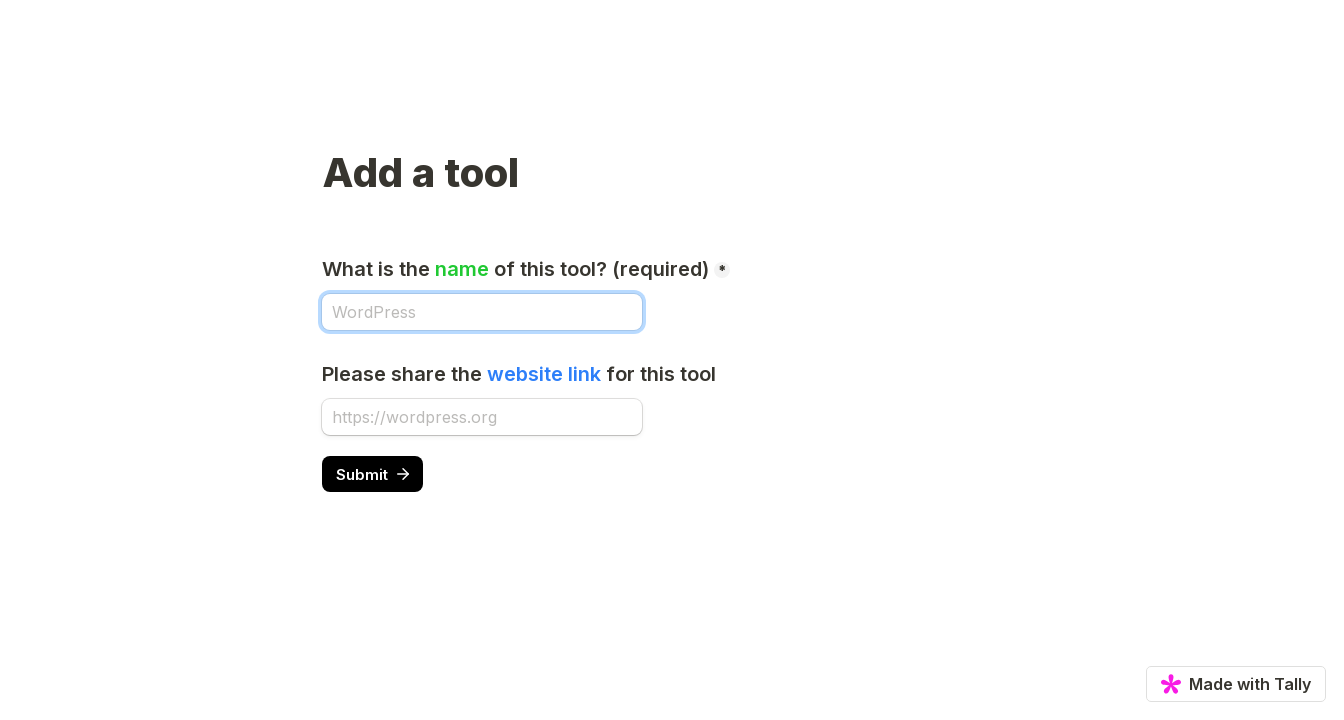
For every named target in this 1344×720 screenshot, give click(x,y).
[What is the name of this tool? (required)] (482, 312)
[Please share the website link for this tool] (482, 417)
